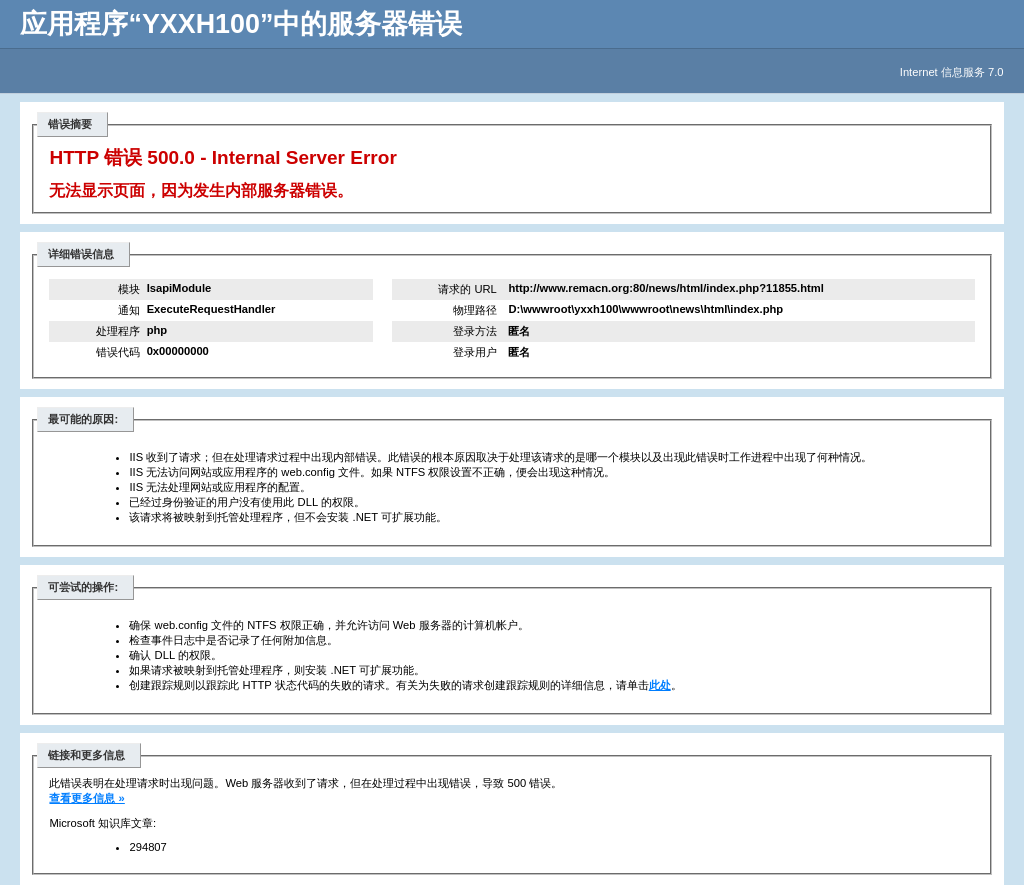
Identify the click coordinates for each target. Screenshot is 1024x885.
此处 (660, 685)
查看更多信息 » (86, 798)
